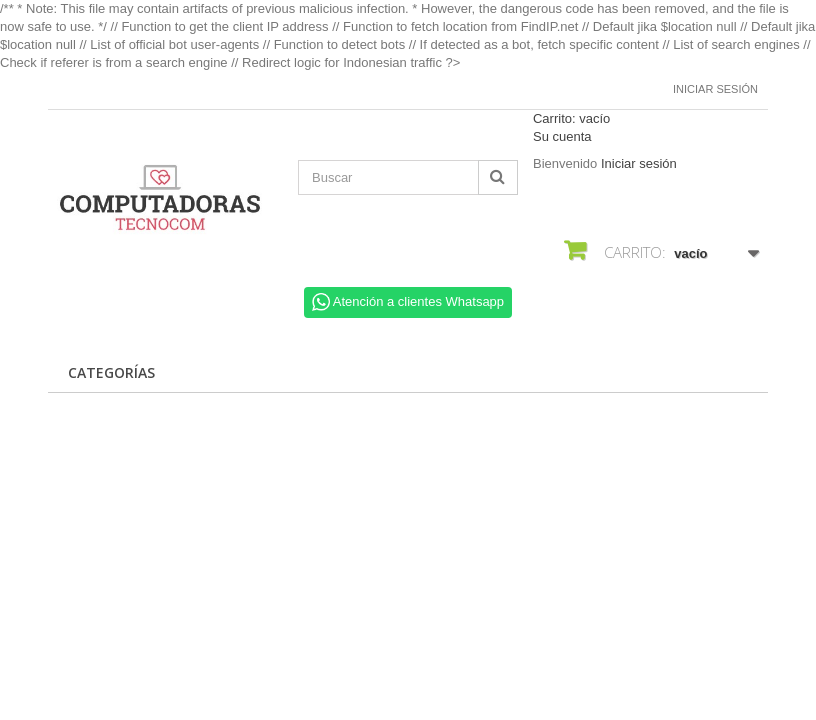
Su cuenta (562, 136)
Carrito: (571, 118)
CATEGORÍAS (111, 372)
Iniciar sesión (715, 89)
